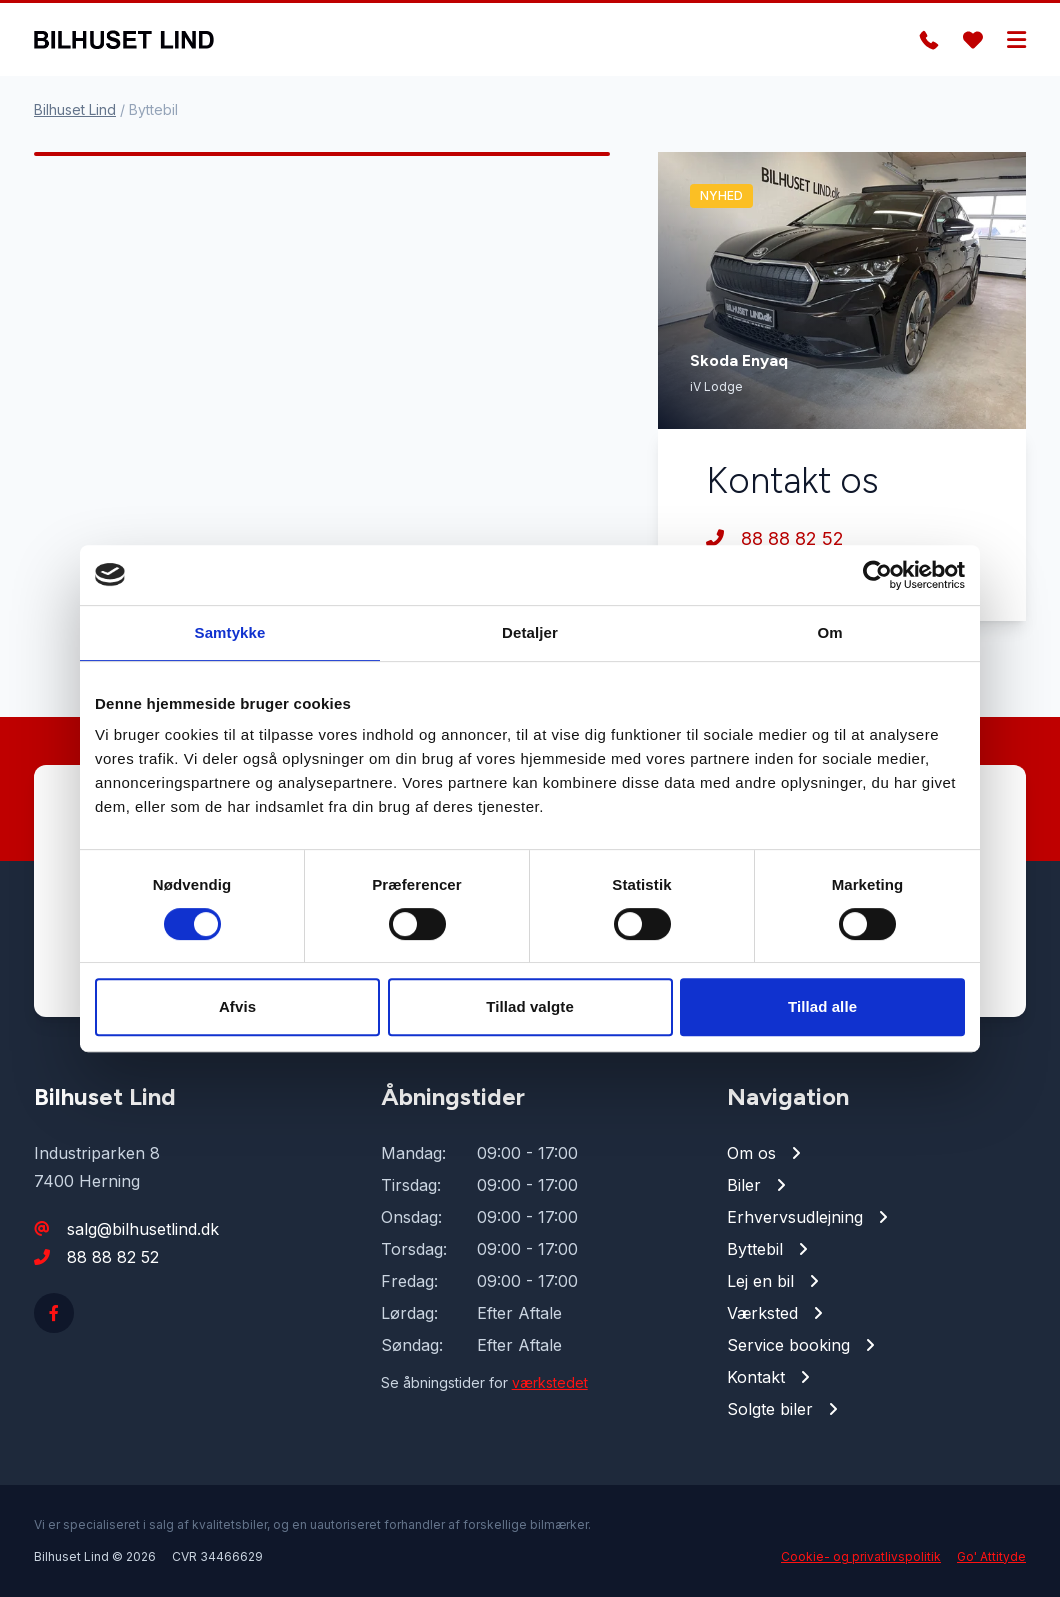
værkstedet (550, 1382)
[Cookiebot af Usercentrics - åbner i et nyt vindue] (877, 575)
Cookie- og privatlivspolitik (861, 1556)
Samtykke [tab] (230, 632)
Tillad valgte (530, 1006)
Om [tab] (829, 632)
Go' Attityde (991, 1556)
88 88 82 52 (775, 538)
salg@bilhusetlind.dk (143, 1229)
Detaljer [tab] (530, 632)
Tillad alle (822, 1006)
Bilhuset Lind (75, 109)
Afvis (237, 1006)
